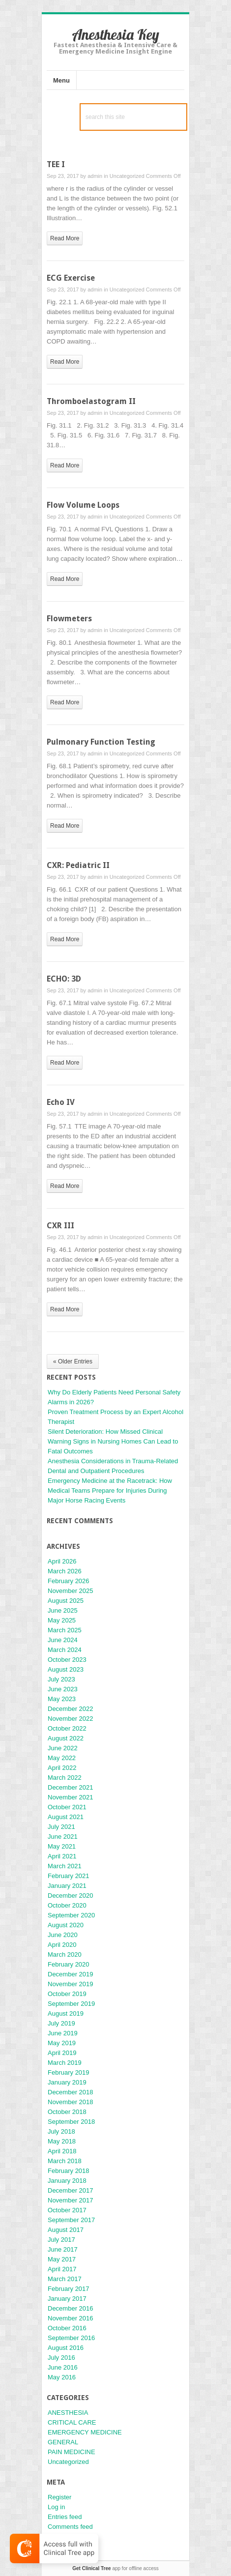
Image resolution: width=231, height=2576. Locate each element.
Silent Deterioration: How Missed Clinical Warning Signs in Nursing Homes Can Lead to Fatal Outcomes (113, 1441)
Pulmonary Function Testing (101, 742)
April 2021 (62, 1856)
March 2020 (65, 1954)
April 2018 (62, 2151)
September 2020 (71, 1915)
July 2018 (61, 2131)
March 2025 (65, 1630)
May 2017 (62, 2259)
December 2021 (70, 1787)
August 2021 (66, 1817)
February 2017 (68, 2288)
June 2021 (63, 1836)
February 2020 (68, 1964)
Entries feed (65, 2516)
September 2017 (71, 2220)
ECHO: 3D (64, 979)
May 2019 (62, 2043)
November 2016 (70, 2318)
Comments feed (70, 2526)
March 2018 (65, 2161)
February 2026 (68, 1581)
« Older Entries (72, 1361)
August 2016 (66, 2347)
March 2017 (65, 2279)
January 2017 (67, 2298)
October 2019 (67, 1993)
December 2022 (70, 1708)
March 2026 (65, 1571)
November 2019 (70, 1984)
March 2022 (65, 1777)
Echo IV (61, 1102)
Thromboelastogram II (91, 401)
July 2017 (61, 2239)
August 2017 (66, 2229)
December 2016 (70, 2308)
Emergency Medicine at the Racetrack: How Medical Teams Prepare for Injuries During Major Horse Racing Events (110, 1490)
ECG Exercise (71, 278)
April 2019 (62, 2052)
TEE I (56, 164)
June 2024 (63, 1640)
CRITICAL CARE (72, 2422)
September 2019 (71, 2003)
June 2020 (63, 1935)
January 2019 (67, 2082)
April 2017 (62, 2269)
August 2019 (66, 2013)
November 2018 (70, 2102)
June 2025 (63, 1610)
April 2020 (62, 1944)
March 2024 (65, 1649)
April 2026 (62, 1561)
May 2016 (62, 2377)
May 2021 (62, 1846)
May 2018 (62, 2141)
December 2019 (70, 1974)
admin (94, 176)
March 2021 (65, 1866)
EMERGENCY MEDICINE (85, 2432)
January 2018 (67, 2180)
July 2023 (61, 1679)
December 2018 (70, 2092)
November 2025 (70, 1590)
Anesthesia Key (115, 34)
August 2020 (66, 1925)
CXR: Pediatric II (78, 865)
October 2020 (67, 1905)
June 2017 (63, 2249)
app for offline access (115, 2568)
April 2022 (62, 1767)
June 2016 (63, 2367)
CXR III (60, 1225)
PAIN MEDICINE (71, 2452)
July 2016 (61, 2357)
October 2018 (67, 2111)
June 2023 (63, 1689)
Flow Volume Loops (83, 505)
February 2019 (68, 2072)
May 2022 (62, 1758)
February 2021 (68, 1876)
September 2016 (71, 2338)
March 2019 (65, 2062)
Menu (61, 80)
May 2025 (62, 1620)
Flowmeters (69, 618)
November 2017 (70, 2200)
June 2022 (63, 1748)
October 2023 (67, 1659)
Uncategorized (127, 176)
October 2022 (67, 1728)
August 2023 (66, 1669)
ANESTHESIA (68, 2412)
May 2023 (62, 1699)
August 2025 (66, 1600)
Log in (56, 2507)
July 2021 (61, 1826)
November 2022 (70, 1718)
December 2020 (70, 1895)
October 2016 (67, 2328)
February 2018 (68, 2170)
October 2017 (67, 2210)
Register (59, 2497)
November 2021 (70, 1797)
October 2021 (67, 1807)
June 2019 (63, 2033)
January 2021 (67, 1885)
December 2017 (70, 2190)
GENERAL (63, 2442)
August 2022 (66, 1738)
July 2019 (61, 2023)
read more (64, 238)
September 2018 (71, 2121)
